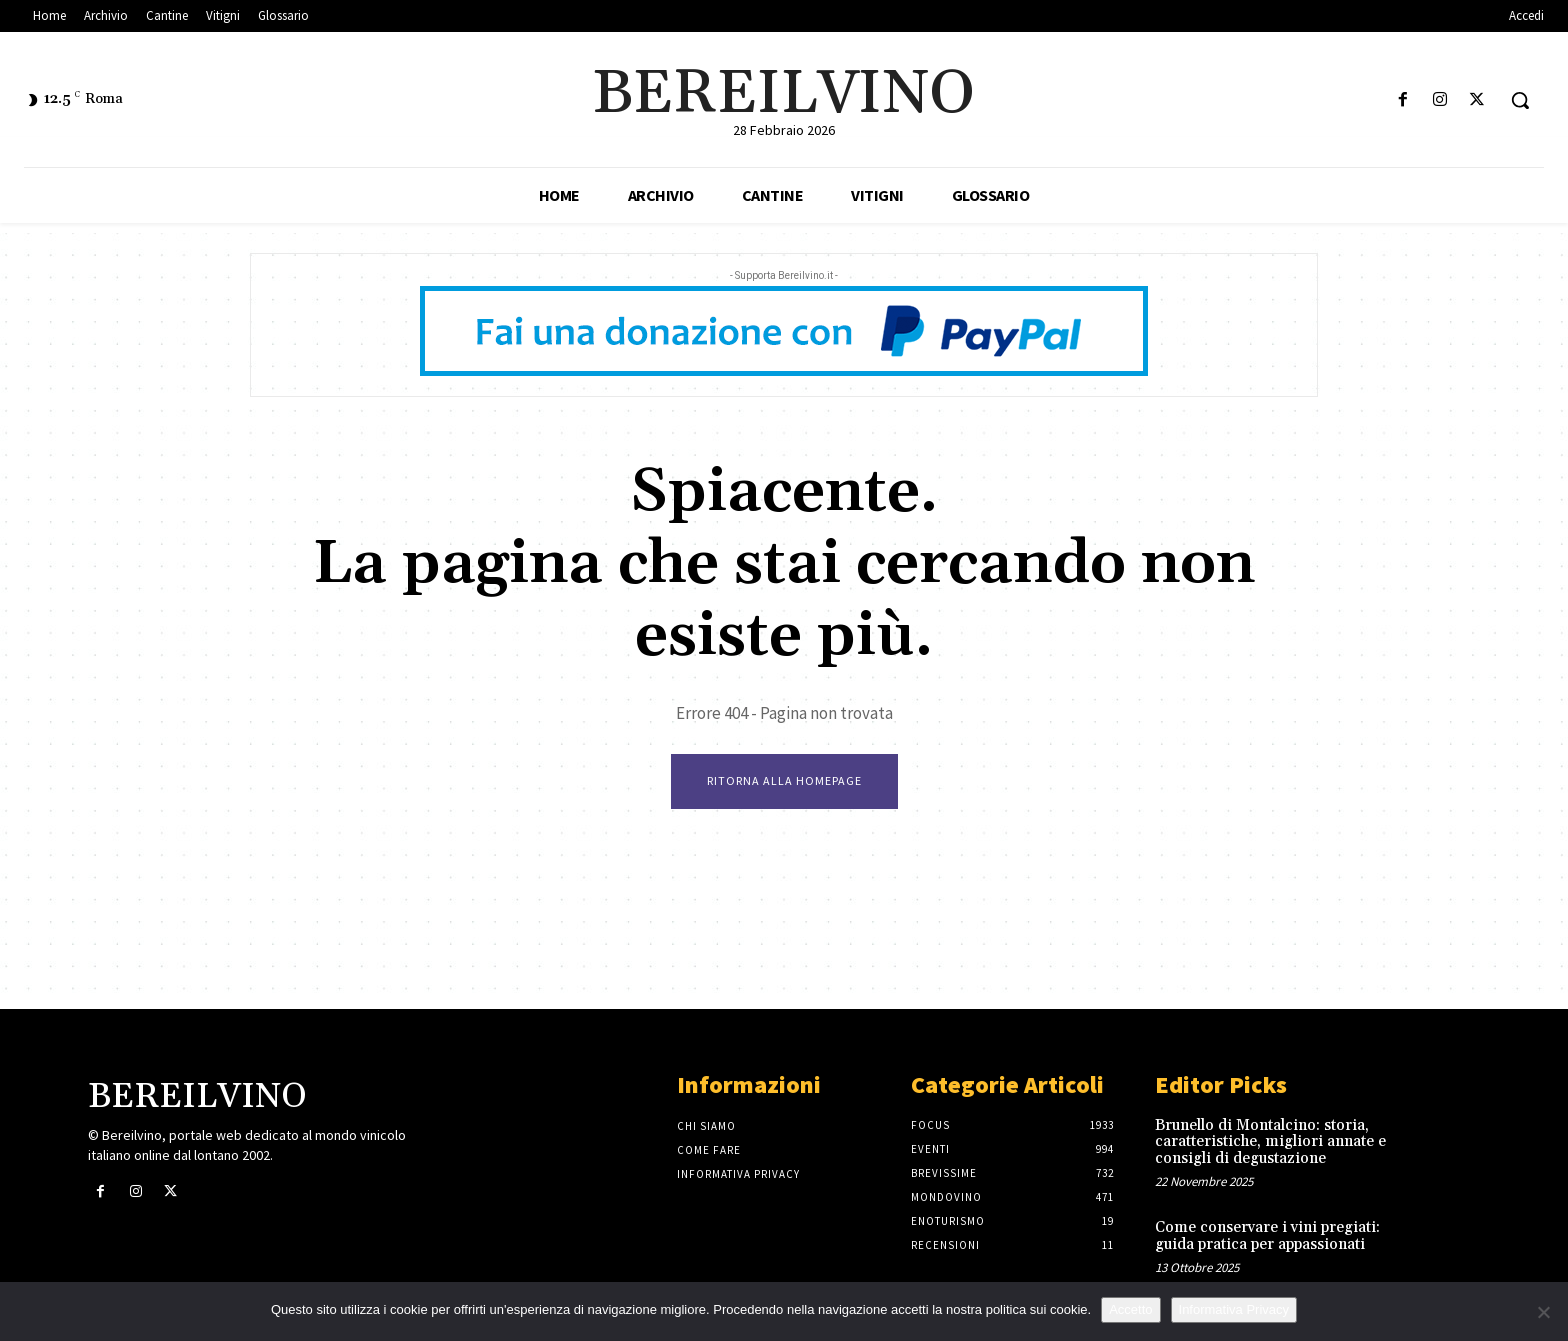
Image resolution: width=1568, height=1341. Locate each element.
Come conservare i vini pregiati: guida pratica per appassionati (1267, 1236)
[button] (1520, 100)
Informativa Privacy (1234, 1309)
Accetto (1130, 1309)
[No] (1543, 1312)
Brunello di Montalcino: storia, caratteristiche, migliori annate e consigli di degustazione (1270, 1142)
